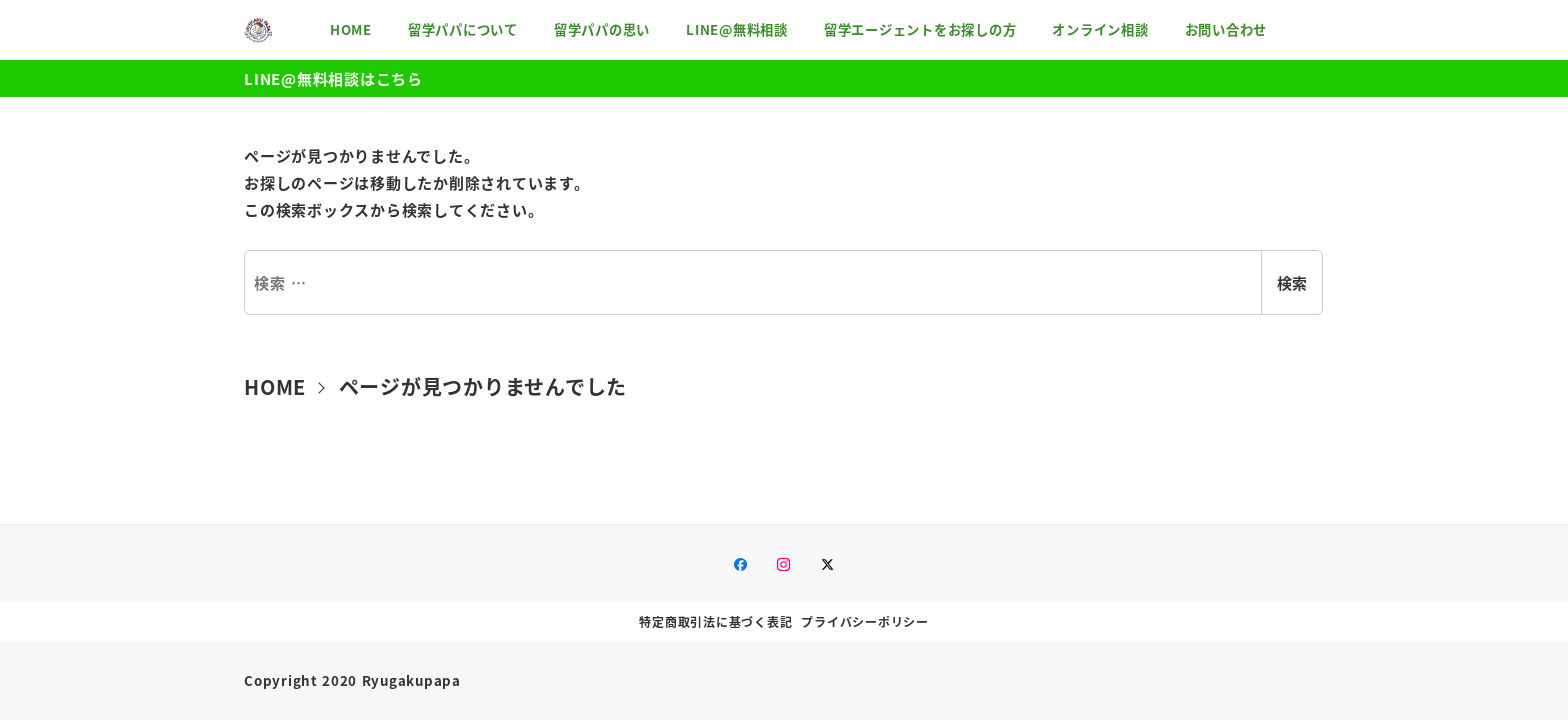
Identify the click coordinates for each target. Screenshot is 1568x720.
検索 (1292, 282)
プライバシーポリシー (865, 621)
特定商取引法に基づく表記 (715, 621)
